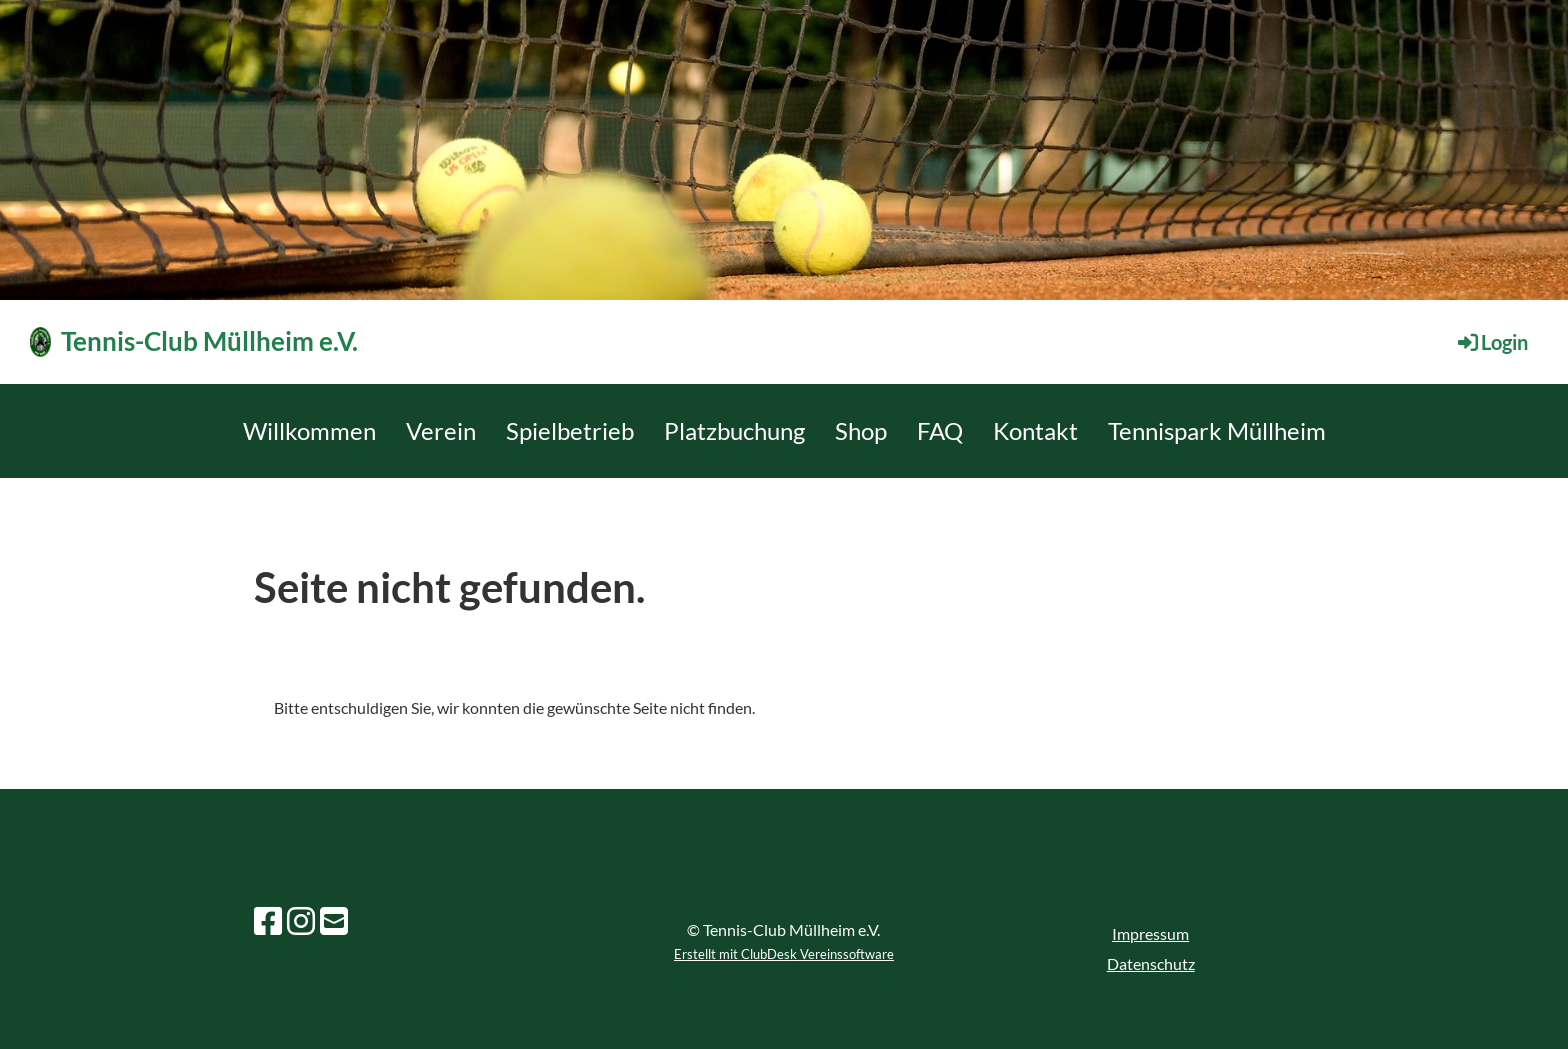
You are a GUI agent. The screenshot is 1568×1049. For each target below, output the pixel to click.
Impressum (1150, 933)
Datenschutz (1151, 963)
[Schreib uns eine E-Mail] (334, 920)
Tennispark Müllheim (1217, 430)
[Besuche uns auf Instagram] (301, 920)
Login (1491, 342)
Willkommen (309, 430)
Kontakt (1035, 430)
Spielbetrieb (570, 430)
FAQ (940, 430)
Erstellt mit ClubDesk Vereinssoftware (784, 954)
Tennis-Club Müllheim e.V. (209, 341)
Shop (861, 430)
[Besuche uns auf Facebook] (268, 920)
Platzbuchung (734, 430)
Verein (441, 430)
